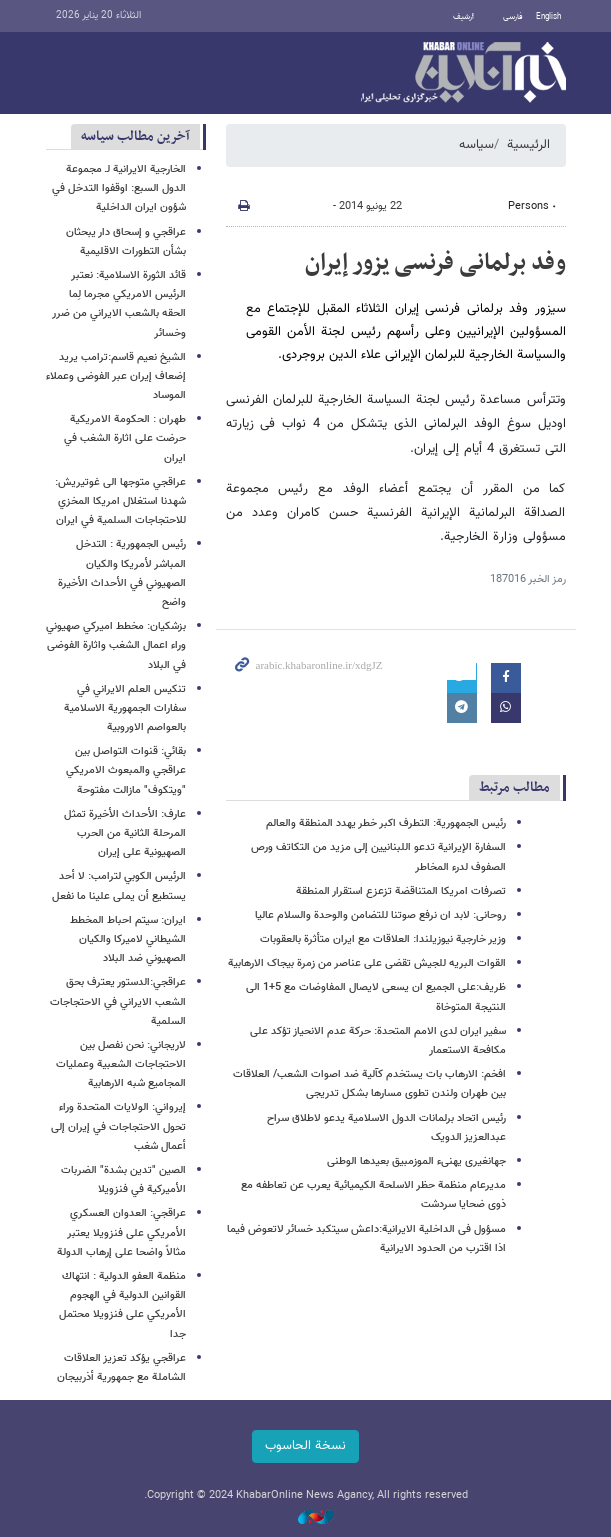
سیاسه (476, 145)
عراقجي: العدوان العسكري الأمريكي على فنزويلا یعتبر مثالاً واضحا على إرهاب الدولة (121, 1232)
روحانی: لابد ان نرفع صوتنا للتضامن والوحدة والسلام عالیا (380, 915)
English (548, 17)
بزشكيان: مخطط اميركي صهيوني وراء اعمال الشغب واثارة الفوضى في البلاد (116, 645)
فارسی (513, 17)
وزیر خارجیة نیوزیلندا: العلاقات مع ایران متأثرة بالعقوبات (383, 939)
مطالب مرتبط (514, 787)
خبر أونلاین (463, 74)
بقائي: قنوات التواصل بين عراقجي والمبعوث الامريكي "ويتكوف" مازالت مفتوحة (126, 770)
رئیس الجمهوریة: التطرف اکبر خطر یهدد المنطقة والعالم (386, 823)
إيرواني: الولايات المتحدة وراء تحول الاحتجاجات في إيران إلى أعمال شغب (118, 1126)
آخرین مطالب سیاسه (135, 136)
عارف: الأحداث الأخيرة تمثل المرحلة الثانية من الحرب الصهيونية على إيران (125, 833)
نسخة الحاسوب (305, 1446)
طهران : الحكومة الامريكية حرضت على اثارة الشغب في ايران (125, 438)
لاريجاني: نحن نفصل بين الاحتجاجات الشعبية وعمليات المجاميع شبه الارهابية (121, 1064)
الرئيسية (528, 145)
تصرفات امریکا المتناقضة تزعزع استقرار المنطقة (401, 891)
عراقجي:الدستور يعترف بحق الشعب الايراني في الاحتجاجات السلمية (118, 1001)
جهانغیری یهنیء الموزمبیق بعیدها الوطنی (416, 1161)
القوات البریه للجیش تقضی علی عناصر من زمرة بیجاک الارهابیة (367, 963)
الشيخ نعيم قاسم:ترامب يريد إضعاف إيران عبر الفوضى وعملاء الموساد (116, 376)
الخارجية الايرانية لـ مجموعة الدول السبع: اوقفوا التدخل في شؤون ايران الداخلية (119, 188)
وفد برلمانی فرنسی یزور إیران (435, 263)
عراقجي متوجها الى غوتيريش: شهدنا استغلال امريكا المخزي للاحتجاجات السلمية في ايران (120, 501)
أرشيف (463, 17)
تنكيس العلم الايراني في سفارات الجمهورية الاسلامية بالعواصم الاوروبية (125, 708)
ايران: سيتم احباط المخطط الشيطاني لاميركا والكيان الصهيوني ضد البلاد (128, 939)
